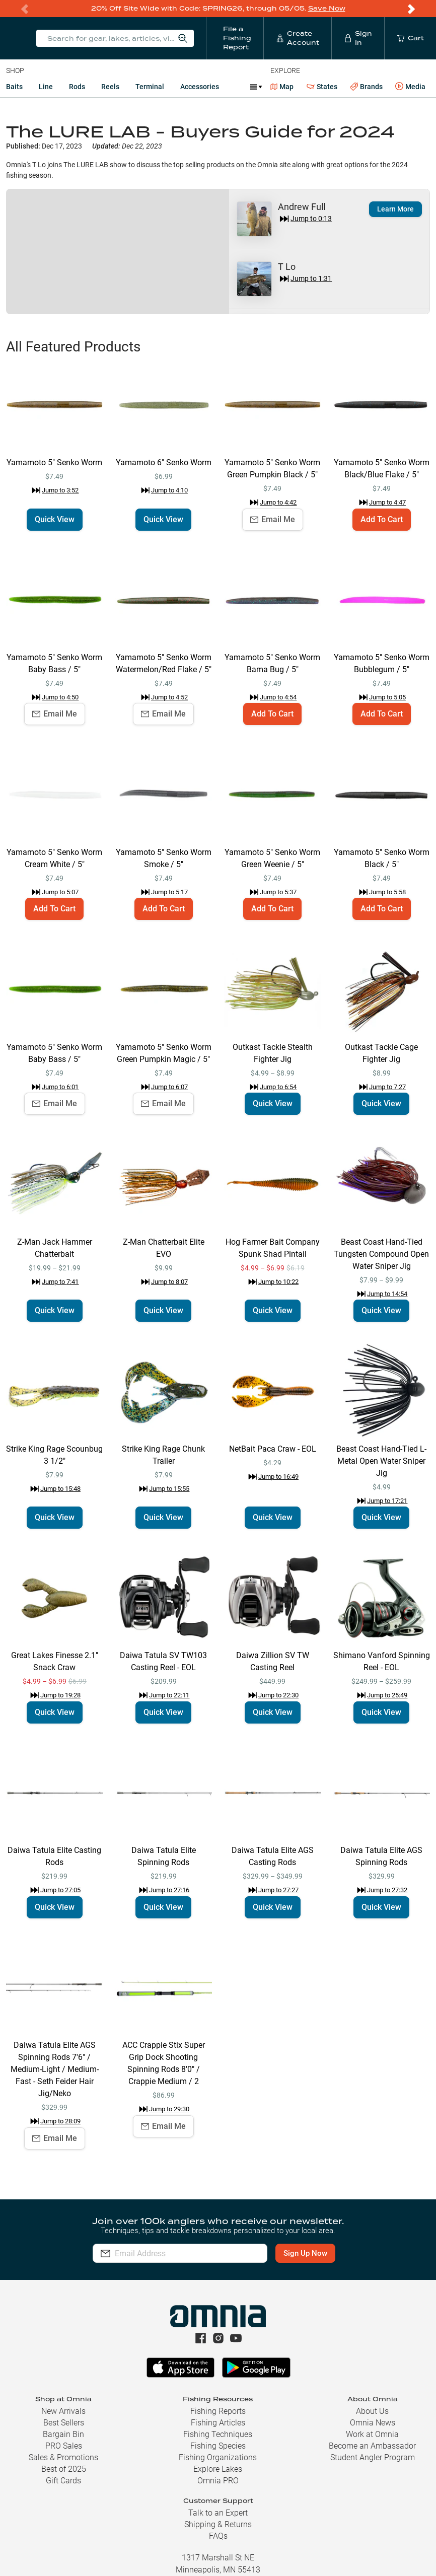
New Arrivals (63, 2411)
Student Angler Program (372, 2457)
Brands (366, 87)
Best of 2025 (63, 2469)
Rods (77, 87)
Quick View (55, 519)
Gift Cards (63, 2480)
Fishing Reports (218, 2411)
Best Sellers (63, 2422)
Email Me (272, 519)
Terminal (149, 87)
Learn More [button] (395, 209)
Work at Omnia (372, 2434)
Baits (14, 87)
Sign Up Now (305, 2253)
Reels (110, 87)
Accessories (199, 87)
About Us (372, 2411)
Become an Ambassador (372, 2446)
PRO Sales (63, 2446)
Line (46, 87)
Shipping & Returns (218, 2524)
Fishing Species (218, 2446)
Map (282, 87)
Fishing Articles (218, 2422)
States (322, 87)
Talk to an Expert (218, 2513)
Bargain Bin (63, 2434)
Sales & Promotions (63, 2457)
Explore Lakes (217, 2469)
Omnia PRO (218, 2480)
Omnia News (372, 2422)
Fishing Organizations (218, 2457)
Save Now (326, 8)
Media (410, 87)
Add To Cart (381, 519)
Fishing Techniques (217, 2434)
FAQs (218, 2536)
